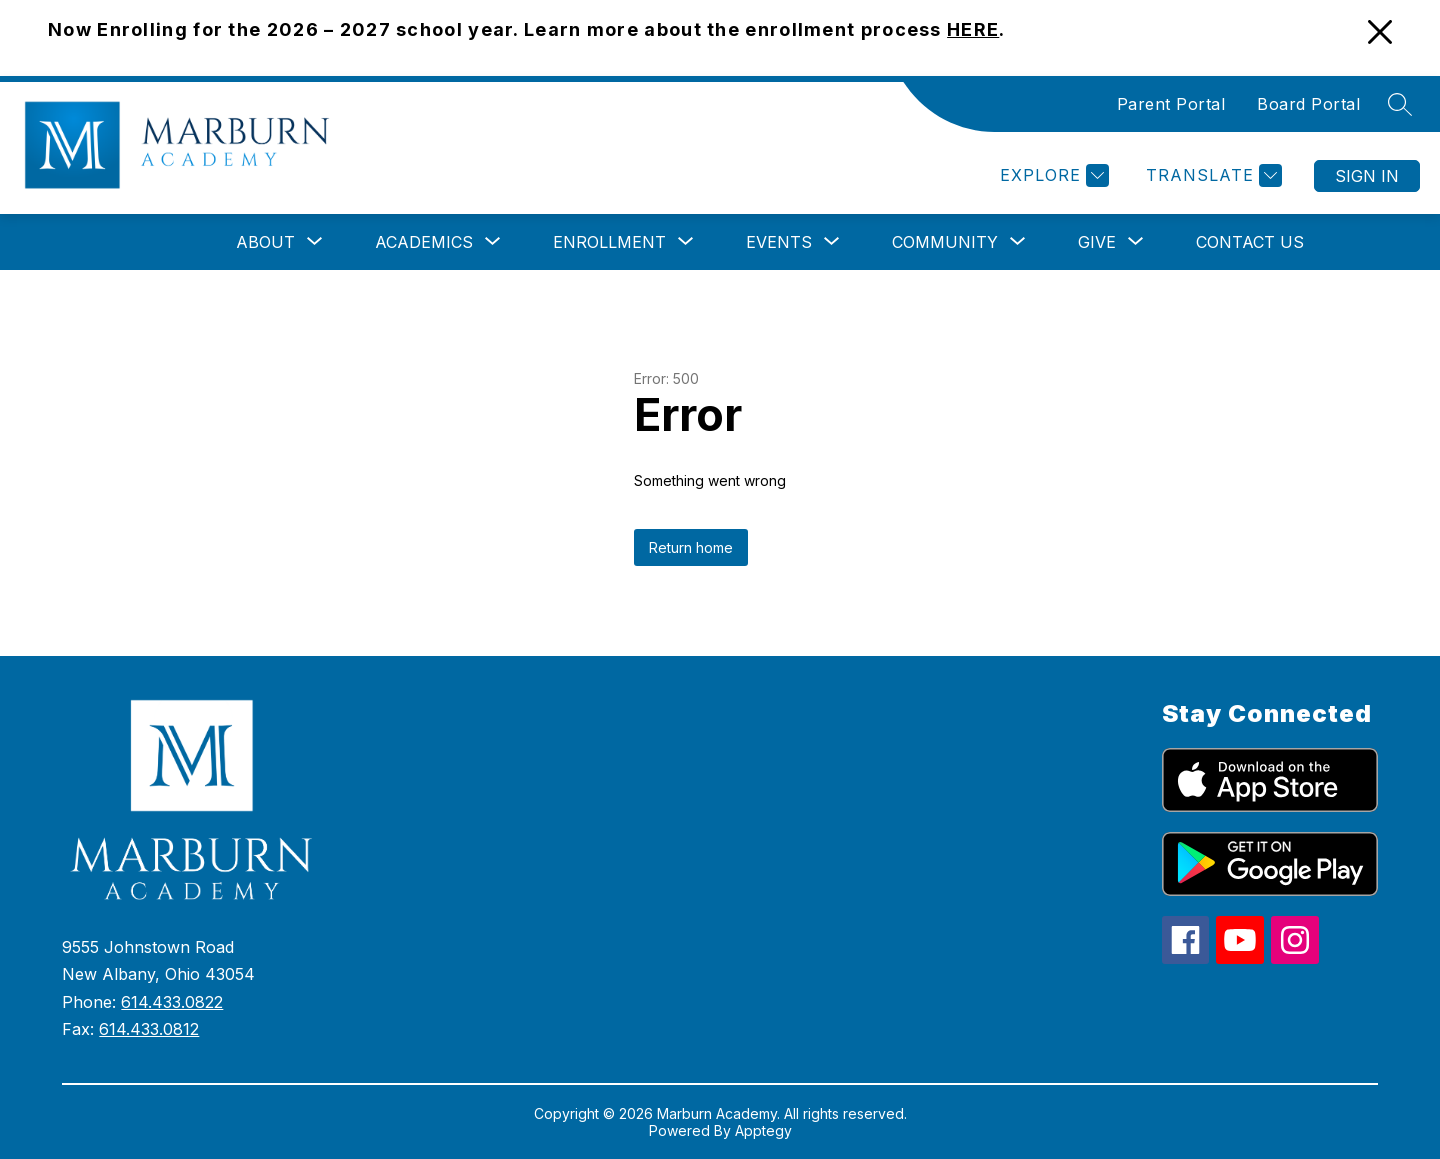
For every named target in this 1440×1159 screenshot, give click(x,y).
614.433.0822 (172, 1002)
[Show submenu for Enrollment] (609, 242)
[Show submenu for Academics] (424, 242)
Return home (691, 547)
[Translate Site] (1211, 175)
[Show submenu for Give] (1097, 242)
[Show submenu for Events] (779, 242)
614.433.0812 (149, 1029)
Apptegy (763, 1130)
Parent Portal (1171, 104)
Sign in (1367, 176)
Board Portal (1308, 104)
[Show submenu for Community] (945, 242)
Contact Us (1250, 242)
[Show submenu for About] (265, 242)
